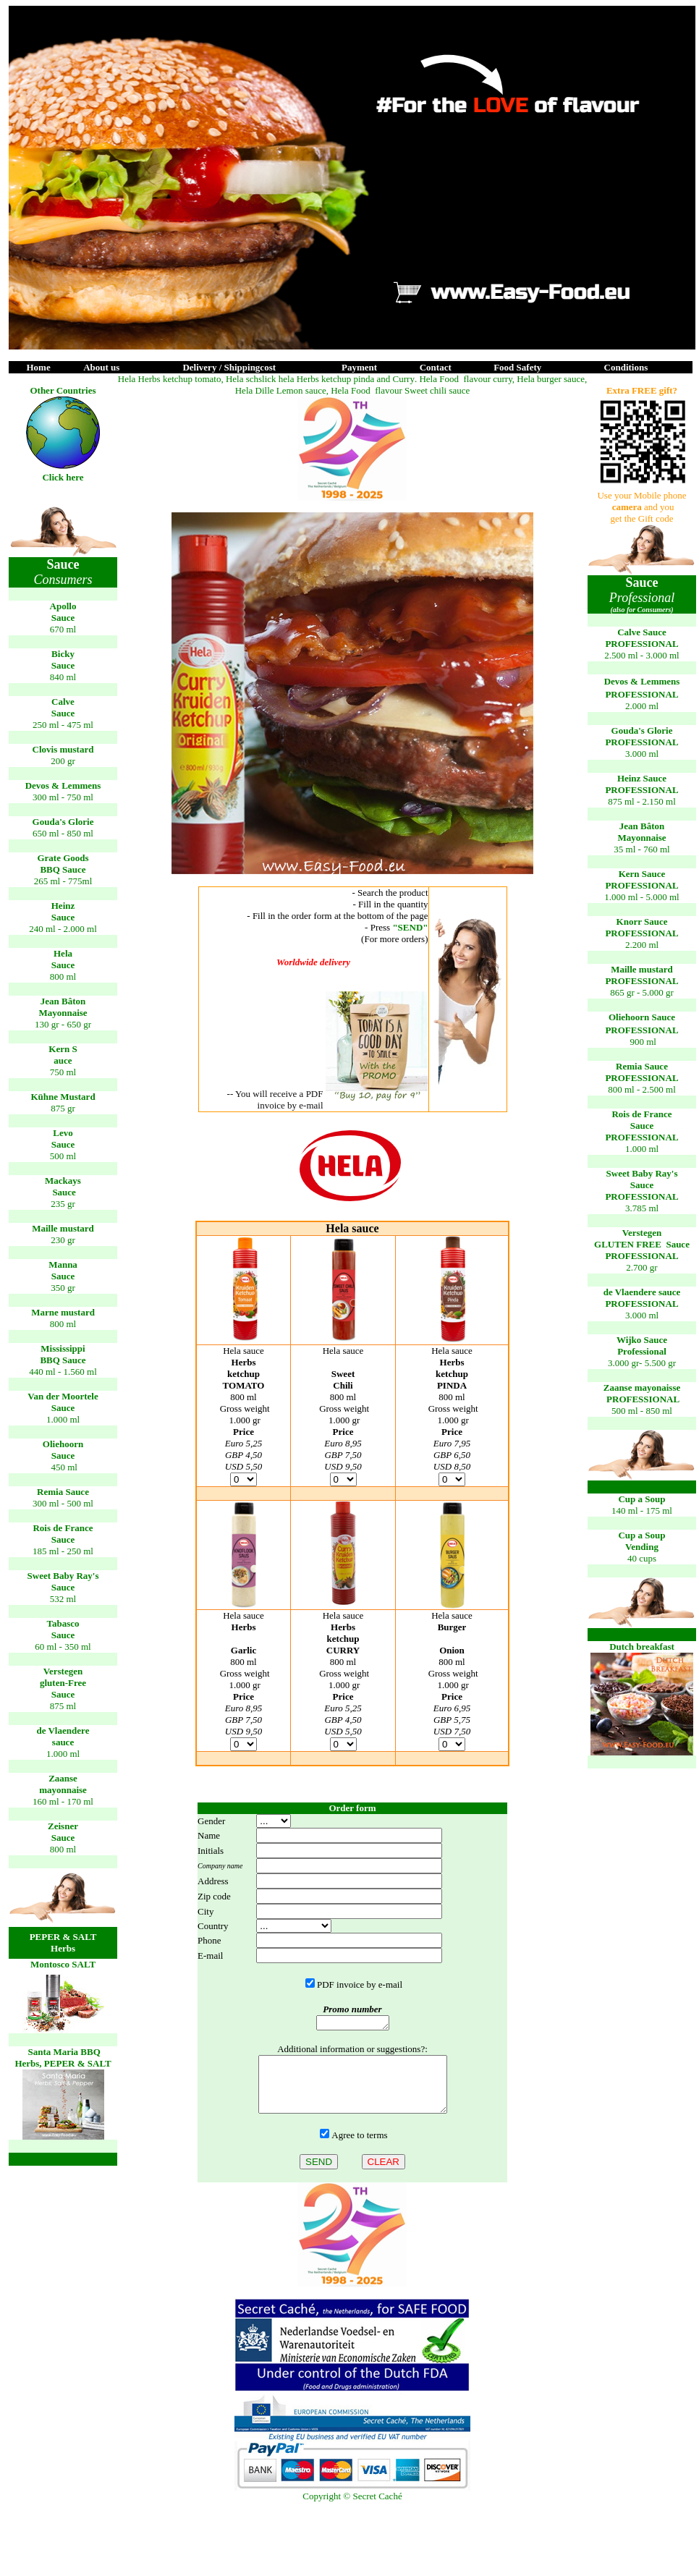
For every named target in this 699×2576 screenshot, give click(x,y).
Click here (62, 477)
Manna (62, 1264)
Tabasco (62, 1623)
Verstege (641, 1232)
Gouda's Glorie (63, 821)
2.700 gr (641, 1267)
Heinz (63, 905)
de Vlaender (62, 1730)
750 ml (63, 1072)
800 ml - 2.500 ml (642, 1089)
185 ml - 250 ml (63, 1551)
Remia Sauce (63, 1491)
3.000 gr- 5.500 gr (642, 1351)
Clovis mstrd (63, 749)
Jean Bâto (63, 1001)
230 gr (63, 1239)
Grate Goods (62, 857)
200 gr (63, 760)
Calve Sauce (641, 632)
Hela (63, 953)
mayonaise (63, 1789)
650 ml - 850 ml (63, 833)
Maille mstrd (63, 1228)
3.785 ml (641, 1208)
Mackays (63, 1180)
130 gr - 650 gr (63, 1024)
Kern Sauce (642, 873)
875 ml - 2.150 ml (642, 801)
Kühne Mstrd (62, 1096)
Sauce (63, 617)
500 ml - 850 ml (641, 1410)
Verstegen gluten (63, 1677)
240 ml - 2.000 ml (63, 928)
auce (63, 1060)
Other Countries (63, 390)
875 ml (63, 1705)
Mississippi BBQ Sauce (62, 1354)
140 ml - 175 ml (641, 1510)
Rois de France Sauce (641, 1120)
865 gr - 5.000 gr (642, 992)
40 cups (641, 1558)
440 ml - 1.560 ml (63, 1371)
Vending (641, 1546)
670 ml (63, 629)
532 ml (63, 1598)
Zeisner (63, 1826)
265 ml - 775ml (63, 881)
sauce (63, 1742)
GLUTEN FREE (629, 1244)
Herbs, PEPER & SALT (62, 2063)
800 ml (63, 976)
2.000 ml (641, 705)
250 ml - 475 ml (63, 724)
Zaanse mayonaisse (642, 1387)
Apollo (63, 606)
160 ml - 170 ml (63, 1801)
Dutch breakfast (641, 1646)
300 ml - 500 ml (63, 1503)
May (47, 1012)
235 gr (63, 1203)
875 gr (63, 1108)
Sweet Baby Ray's (63, 1575)
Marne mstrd (63, 1312)
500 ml (63, 1156)
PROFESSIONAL (641, 643)
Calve (63, 701)
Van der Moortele (62, 1396)
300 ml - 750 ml (63, 797)
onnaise (72, 1012)
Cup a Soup (641, 1499)
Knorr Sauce (642, 921)
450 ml (64, 1467)
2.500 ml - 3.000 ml (641, 655)
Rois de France (63, 1527)
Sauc (63, 917)
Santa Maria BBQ (63, 2051)
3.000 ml (641, 753)
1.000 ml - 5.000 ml (641, 896)
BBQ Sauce (62, 869)
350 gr (63, 1287)
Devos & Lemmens (63, 785)
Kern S (62, 1048)
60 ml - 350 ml (62, 1646)
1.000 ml (63, 1419)
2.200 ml (641, 944)
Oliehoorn (63, 1444)
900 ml (643, 1041)
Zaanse (62, 1778)
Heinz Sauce (641, 778)
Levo (62, 1132)
